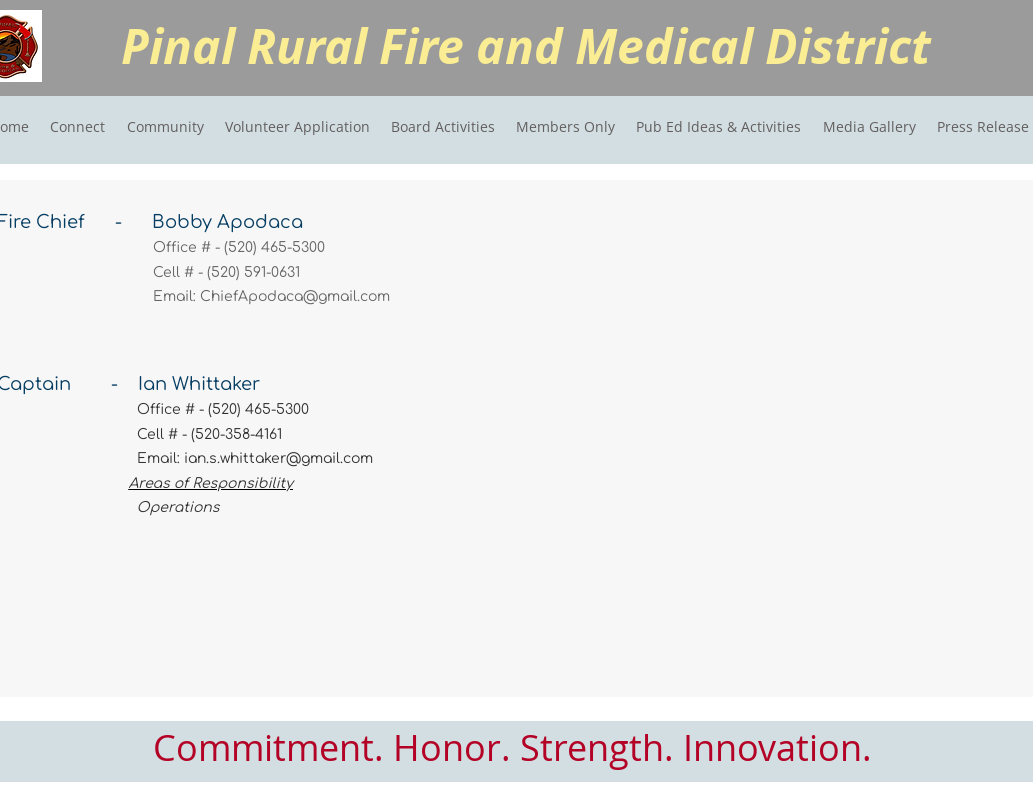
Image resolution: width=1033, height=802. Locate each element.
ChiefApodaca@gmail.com (295, 296)
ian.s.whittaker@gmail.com (278, 458)
